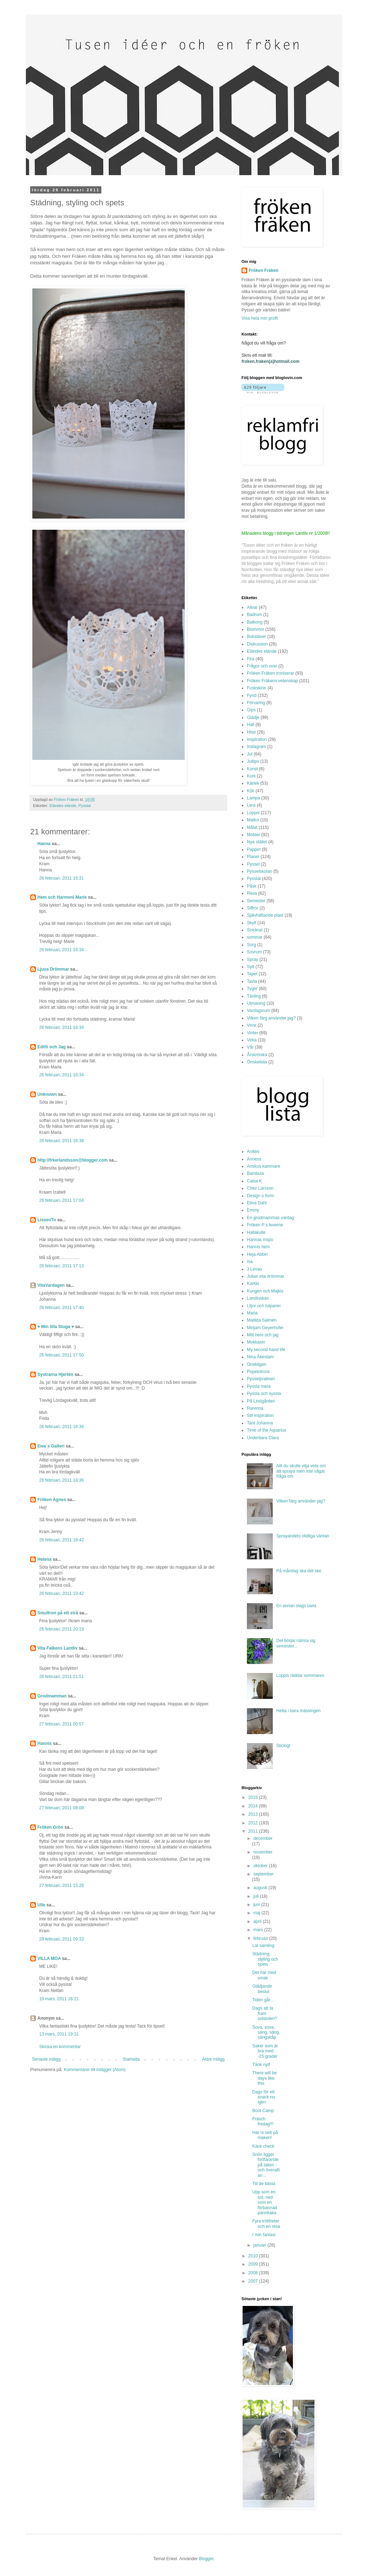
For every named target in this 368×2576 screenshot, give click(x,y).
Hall (250, 724)
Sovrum (254, 951)
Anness (254, 1159)
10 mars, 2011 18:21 (59, 1998)
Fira (250, 658)
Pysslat (84, 805)
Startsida (131, 2059)
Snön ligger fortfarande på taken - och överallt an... (266, 2165)
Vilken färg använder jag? (271, 1018)
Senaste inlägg (46, 2059)
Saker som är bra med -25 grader (265, 2051)
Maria (252, 1313)
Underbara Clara (263, 1437)
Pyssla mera (259, 1386)
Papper (254, 849)
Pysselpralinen (261, 1378)
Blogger (206, 2558)
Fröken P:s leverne (265, 1224)
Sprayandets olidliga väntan (302, 1535)
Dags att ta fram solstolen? (264, 2013)
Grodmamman (51, 1696)
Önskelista (257, 1061)
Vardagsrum (258, 1010)
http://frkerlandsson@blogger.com (72, 1160)
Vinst (251, 1025)
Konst (252, 768)
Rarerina (255, 1408)
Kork (251, 776)
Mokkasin (256, 1342)
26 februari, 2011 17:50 (61, 1355)
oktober (261, 1865)
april (258, 1921)
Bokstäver (256, 636)
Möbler (253, 834)
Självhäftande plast (265, 915)
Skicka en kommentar (59, 2046)
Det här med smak (264, 1975)
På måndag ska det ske (298, 1570)
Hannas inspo (260, 1239)
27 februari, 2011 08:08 (61, 1807)
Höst (251, 732)
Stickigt (283, 1745)
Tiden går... (263, 1999)
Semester (256, 900)
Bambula (255, 1173)
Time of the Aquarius (266, 1430)
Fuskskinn (256, 687)
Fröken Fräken (264, 270)
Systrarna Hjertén (55, 1374)
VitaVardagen (51, 1285)
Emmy (253, 1210)
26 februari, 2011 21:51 (61, 1676)
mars (258, 1929)
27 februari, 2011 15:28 (61, 1885)
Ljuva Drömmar (53, 969)
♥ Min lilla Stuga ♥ (55, 1326)
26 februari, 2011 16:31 (61, 878)
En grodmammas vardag (270, 1217)
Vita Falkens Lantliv (57, 1648)
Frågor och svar (262, 666)
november (262, 1852)
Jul (249, 754)
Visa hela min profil (260, 318)
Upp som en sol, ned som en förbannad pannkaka (264, 2202)
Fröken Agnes (51, 1499)
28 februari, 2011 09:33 (61, 1939)
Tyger (252, 988)
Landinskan (258, 1298)
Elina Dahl (257, 1202)
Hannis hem (258, 1246)
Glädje (253, 717)
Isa (250, 1261)
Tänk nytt (261, 2064)
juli (256, 1896)
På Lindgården (261, 1401)
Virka (252, 1040)
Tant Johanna (260, 1423)
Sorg (251, 944)
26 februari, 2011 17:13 (61, 1265)
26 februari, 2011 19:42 (61, 1593)
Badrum (254, 614)
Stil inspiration (260, 1415)
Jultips (253, 761)
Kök (250, 790)
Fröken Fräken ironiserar (270, 673)
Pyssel (253, 864)
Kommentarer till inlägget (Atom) (94, 2069)
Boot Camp (263, 2110)
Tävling (254, 996)
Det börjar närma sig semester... (296, 1643)
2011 (253, 1831)
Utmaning (256, 1003)
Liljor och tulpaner (264, 1305)
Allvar (252, 607)
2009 (253, 2264)
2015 (253, 1797)
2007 (253, 2281)
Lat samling (263, 1945)
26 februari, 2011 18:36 (61, 1426)
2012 (253, 1822)
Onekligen (256, 1364)
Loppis (253, 812)
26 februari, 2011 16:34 (61, 949)
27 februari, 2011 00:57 (61, 1724)
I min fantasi (264, 2234)
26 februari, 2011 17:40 (61, 1307)
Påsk (252, 886)
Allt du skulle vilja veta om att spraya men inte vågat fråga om (301, 1471)
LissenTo (46, 1219)
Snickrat (254, 930)
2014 (253, 1806)
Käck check (263, 2146)
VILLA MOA (49, 1958)
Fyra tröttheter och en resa (266, 2224)
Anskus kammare (263, 1166)
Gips (251, 709)
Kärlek (253, 783)
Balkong (254, 622)
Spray (252, 959)
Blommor (255, 629)
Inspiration (257, 739)
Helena (44, 1559)
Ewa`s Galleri (50, 1446)
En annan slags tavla (296, 1605)
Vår (250, 1047)
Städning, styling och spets (265, 1959)
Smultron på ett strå (57, 1612)
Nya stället (257, 841)
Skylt (251, 922)
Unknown (47, 1094)
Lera (251, 805)
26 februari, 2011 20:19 (61, 1629)
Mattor (253, 819)
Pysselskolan (259, 871)
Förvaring (256, 702)
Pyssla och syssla (264, 1393)
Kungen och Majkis (265, 1291)
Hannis (44, 1743)
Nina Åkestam (260, 1356)
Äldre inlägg (213, 2059)
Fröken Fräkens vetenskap (272, 680)
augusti (260, 1887)
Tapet (252, 973)
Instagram (256, 746)
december (262, 1838)
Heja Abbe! (257, 1254)
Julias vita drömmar (265, 1276)
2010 (253, 2255)
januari (260, 2245)
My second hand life (266, 1349)
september (263, 1874)
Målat (252, 827)
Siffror (252, 908)
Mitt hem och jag (263, 1334)
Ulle (41, 1904)
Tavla (252, 981)
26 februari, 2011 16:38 (61, 1140)
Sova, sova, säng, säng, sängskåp (266, 2032)
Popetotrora (258, 1371)
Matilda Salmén (262, 1320)
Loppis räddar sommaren (300, 1675)
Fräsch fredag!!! (262, 2121)
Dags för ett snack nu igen (263, 2097)
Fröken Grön (50, 1827)
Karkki (253, 1283)
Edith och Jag (51, 1046)
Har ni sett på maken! (265, 2135)
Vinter (252, 1032)
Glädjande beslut (262, 1989)
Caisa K (254, 1181)
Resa (252, 893)
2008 (253, 2272)
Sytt (250, 966)
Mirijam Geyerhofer (265, 1327)
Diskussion (257, 644)
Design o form (260, 1195)
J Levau (254, 1269)
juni (257, 1904)
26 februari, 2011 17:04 (61, 1200)
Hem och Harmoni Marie (62, 897)
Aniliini (253, 1151)
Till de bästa (263, 2183)
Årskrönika (257, 1054)
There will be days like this (264, 2078)
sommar (254, 937)
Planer (253, 856)
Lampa (253, 798)
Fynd (252, 695)
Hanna (44, 843)
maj (257, 1912)
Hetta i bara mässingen (298, 1710)
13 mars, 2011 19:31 (59, 2034)
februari (261, 1938)
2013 (253, 1814)
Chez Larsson (260, 1188)
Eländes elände (63, 805)
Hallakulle (256, 1232)
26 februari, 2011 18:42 (61, 1539)
